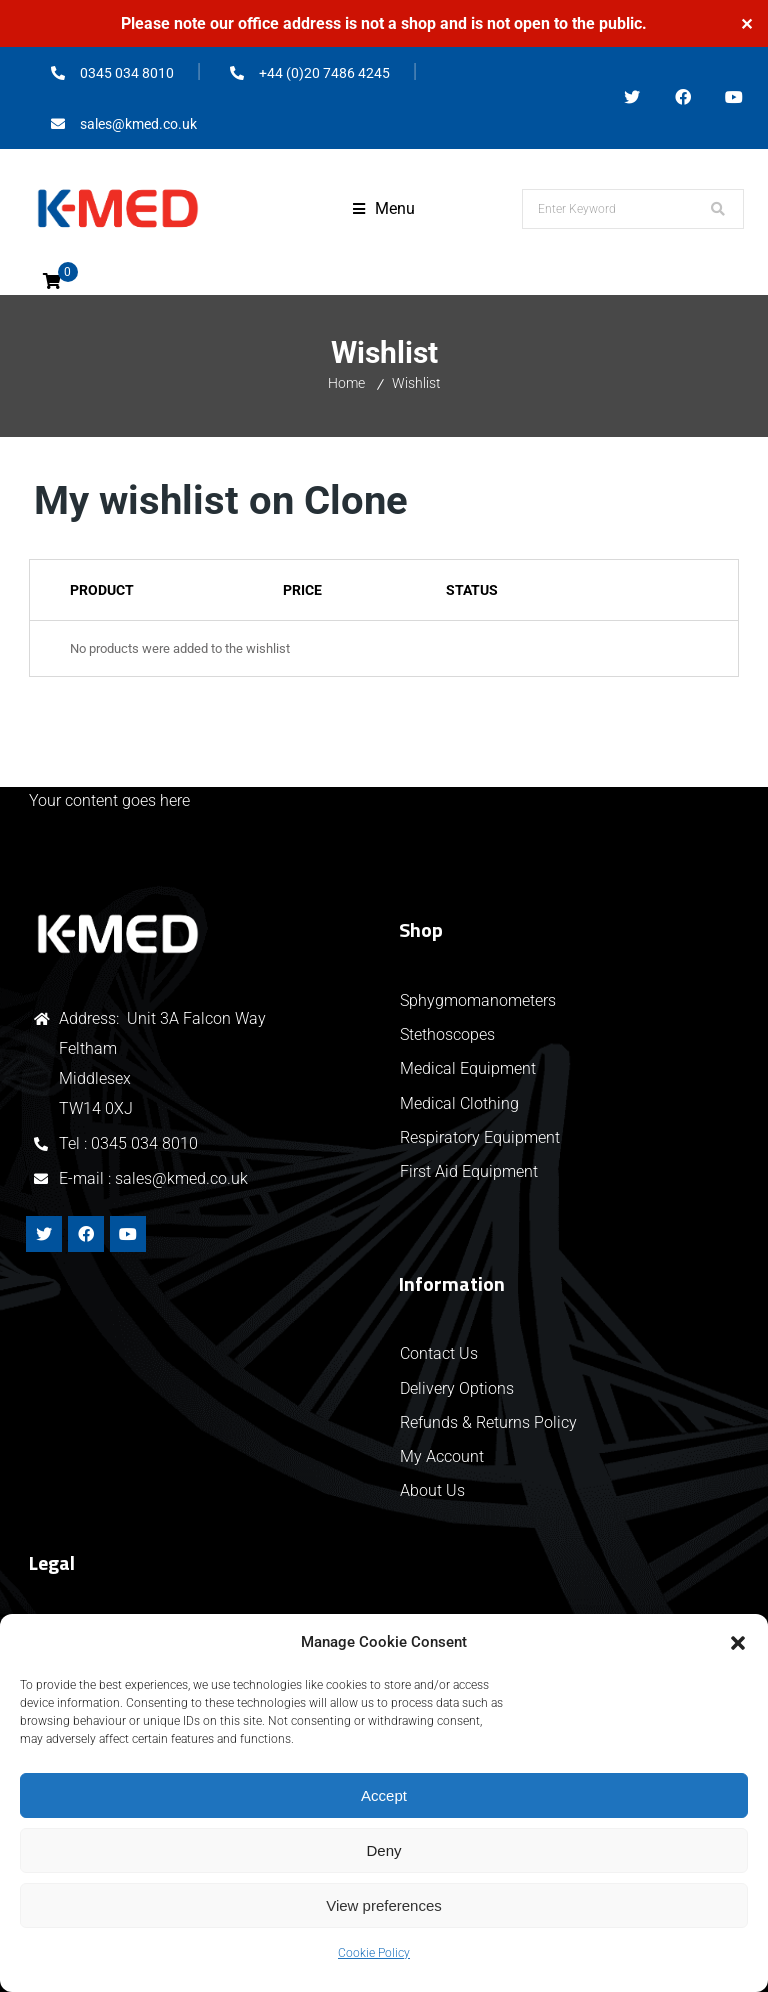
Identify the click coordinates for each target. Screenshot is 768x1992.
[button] (738, 1643)
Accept (384, 1795)
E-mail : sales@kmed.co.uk (153, 1178)
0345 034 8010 (144, 1143)
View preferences (384, 1905)
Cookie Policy (374, 1953)
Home (346, 383)
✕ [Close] (746, 23)
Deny (383, 1850)
